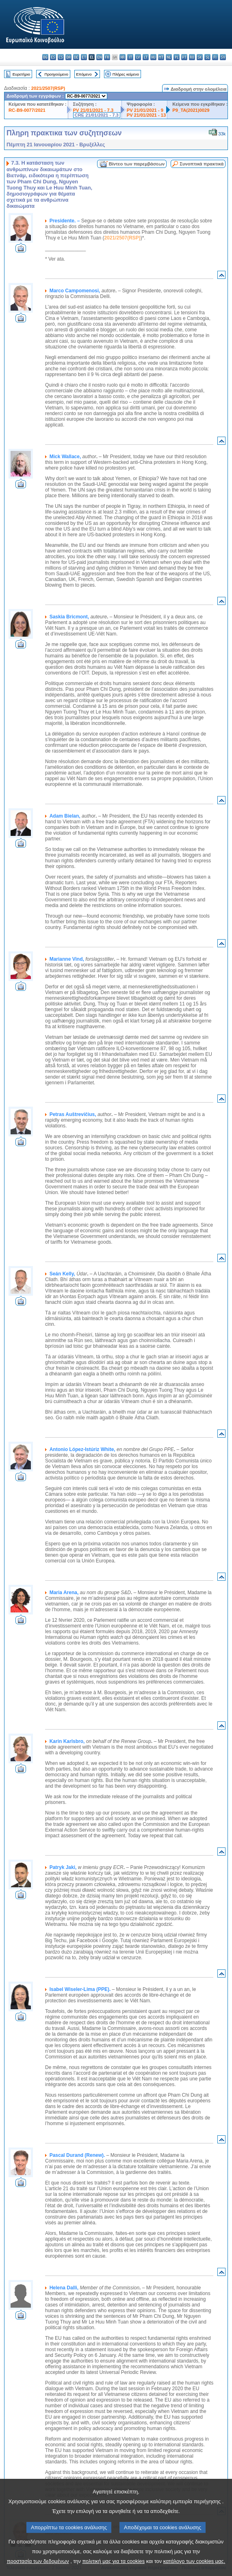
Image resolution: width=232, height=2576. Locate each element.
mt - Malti (161, 57)
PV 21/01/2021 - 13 (146, 115)
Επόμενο (83, 74)
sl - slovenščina (207, 57)
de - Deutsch (76, 57)
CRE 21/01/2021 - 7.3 (97, 115)
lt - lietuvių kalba (146, 57)
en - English (99, 57)
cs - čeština (61, 57)
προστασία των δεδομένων (38, 2561)
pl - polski (176, 57)
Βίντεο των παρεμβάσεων (137, 163)
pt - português (184, 57)
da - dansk (68, 57)
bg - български (45, 57)
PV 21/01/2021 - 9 (145, 110)
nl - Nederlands (169, 57)
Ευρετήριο (21, 74)
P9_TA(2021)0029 (190, 110)
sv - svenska (223, 57)
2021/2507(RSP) (48, 88)
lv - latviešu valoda (138, 57)
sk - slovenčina (200, 57)
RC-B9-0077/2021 (27, 110)
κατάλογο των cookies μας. (194, 2561)
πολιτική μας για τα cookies (113, 2561)
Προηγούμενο (56, 74)
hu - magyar (153, 57)
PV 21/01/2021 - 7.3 (93, 110)
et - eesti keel (84, 57)
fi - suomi (215, 57)
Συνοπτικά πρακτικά (201, 163)
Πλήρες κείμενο (126, 74)
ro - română (192, 57)
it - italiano (130, 57)
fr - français (107, 57)
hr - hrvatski (122, 57)
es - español (53, 57)
